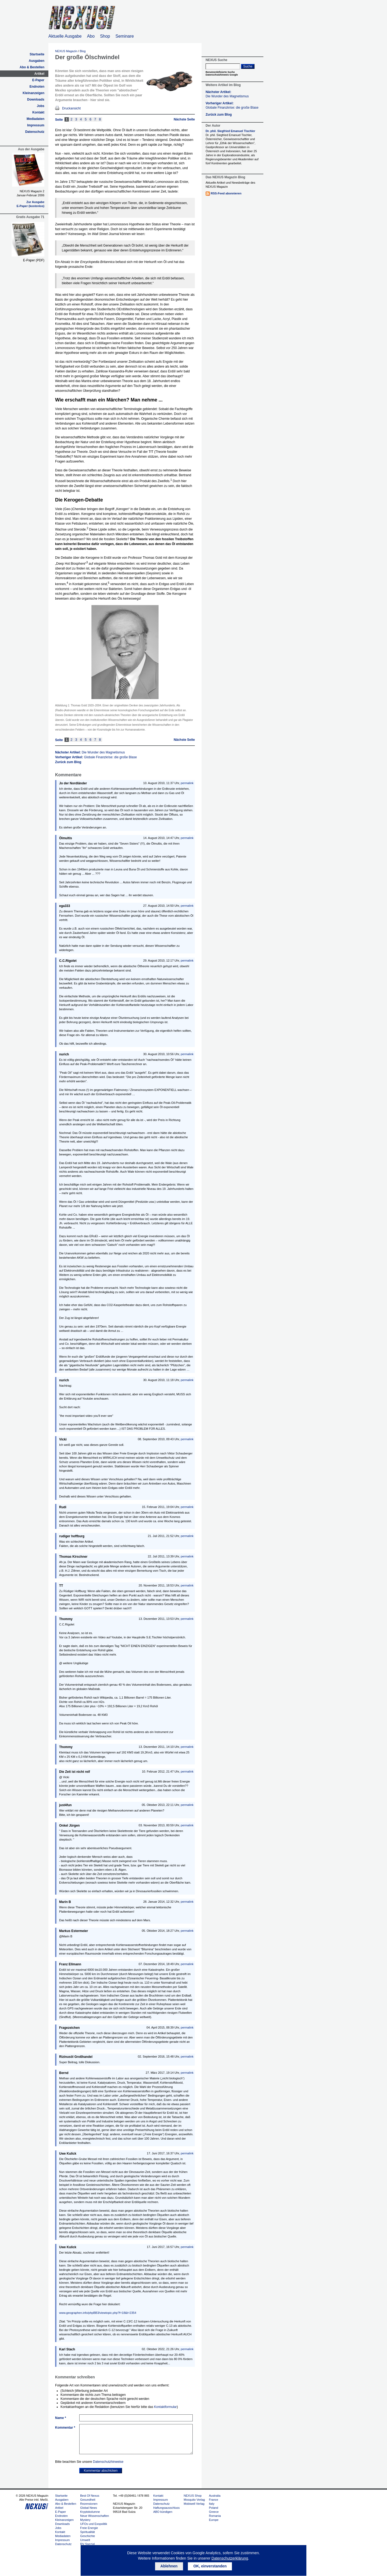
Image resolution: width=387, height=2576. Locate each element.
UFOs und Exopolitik (93, 2523)
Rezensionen (88, 2503)
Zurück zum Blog (68, 762)
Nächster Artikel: (90, 752)
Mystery (85, 2519)
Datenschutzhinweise (108, 2462)
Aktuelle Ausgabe (65, 36)
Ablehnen (169, 2566)
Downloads (35, 99)
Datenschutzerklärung (230, 2558)
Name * (60, 2418)
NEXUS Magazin (66, 51)
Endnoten (37, 86)
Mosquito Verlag (194, 2499)
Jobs (40, 106)
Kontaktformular (165, 2407)
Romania (215, 2515)
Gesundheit (87, 2499)
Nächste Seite (184, 119)
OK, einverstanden (210, 2566)
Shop (105, 36)
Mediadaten (35, 119)
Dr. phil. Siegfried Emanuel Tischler (230, 131)
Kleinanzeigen (33, 93)
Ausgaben (36, 61)
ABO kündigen (162, 2511)
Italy (211, 2503)
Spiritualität (87, 2532)
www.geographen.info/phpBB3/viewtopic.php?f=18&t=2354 (97, 2312)
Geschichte (87, 2536)
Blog (83, 51)
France (213, 2499)
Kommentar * (65, 2427)
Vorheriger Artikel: (96, 757)
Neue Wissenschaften (94, 2515)
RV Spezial (87, 2544)
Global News (88, 2507)
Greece (213, 2511)
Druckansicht (71, 108)
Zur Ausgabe (35, 202)
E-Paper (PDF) (33, 260)
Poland (213, 2507)
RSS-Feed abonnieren (226, 193)
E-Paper (38, 80)
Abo (91, 36)
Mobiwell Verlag (194, 2503)
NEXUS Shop (193, 2495)
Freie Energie (89, 2527)
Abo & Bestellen (32, 67)
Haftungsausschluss (166, 2507)
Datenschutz (34, 132)
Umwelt (85, 2540)
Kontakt (38, 112)
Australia (214, 2495)
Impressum (35, 125)
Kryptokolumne (90, 2511)
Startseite (37, 54)
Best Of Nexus (89, 2495)
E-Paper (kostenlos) (30, 206)
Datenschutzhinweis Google (222, 74)
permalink (187, 783)
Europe (213, 2519)
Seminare (125, 36)
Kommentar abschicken (100, 2470)
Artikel (39, 74)
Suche (247, 66)
